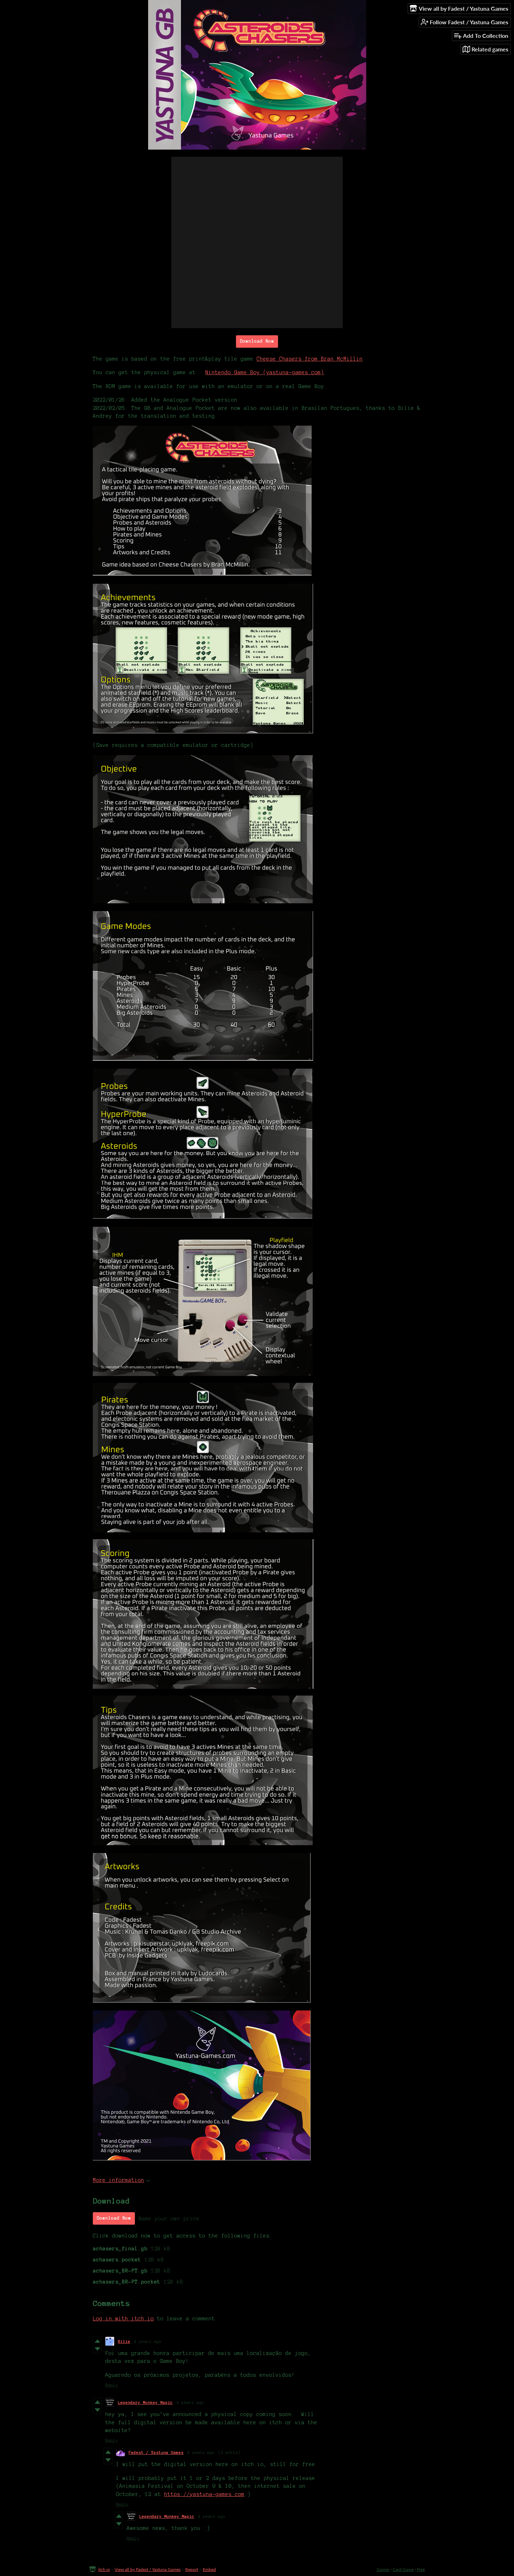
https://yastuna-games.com (204, 2494)
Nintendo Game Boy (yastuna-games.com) (264, 372)
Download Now (257, 341)
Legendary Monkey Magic (145, 2402)
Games (383, 2569)
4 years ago (147, 2341)
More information (121, 2180)
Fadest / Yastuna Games (155, 2452)
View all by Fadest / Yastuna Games (148, 2569)
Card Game (403, 2569)
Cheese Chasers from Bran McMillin (310, 359)
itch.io (104, 2569)
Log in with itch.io (123, 2318)
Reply (111, 2384)
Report (191, 2569)
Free (421, 2569)
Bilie (124, 2341)
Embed (209, 2569)
